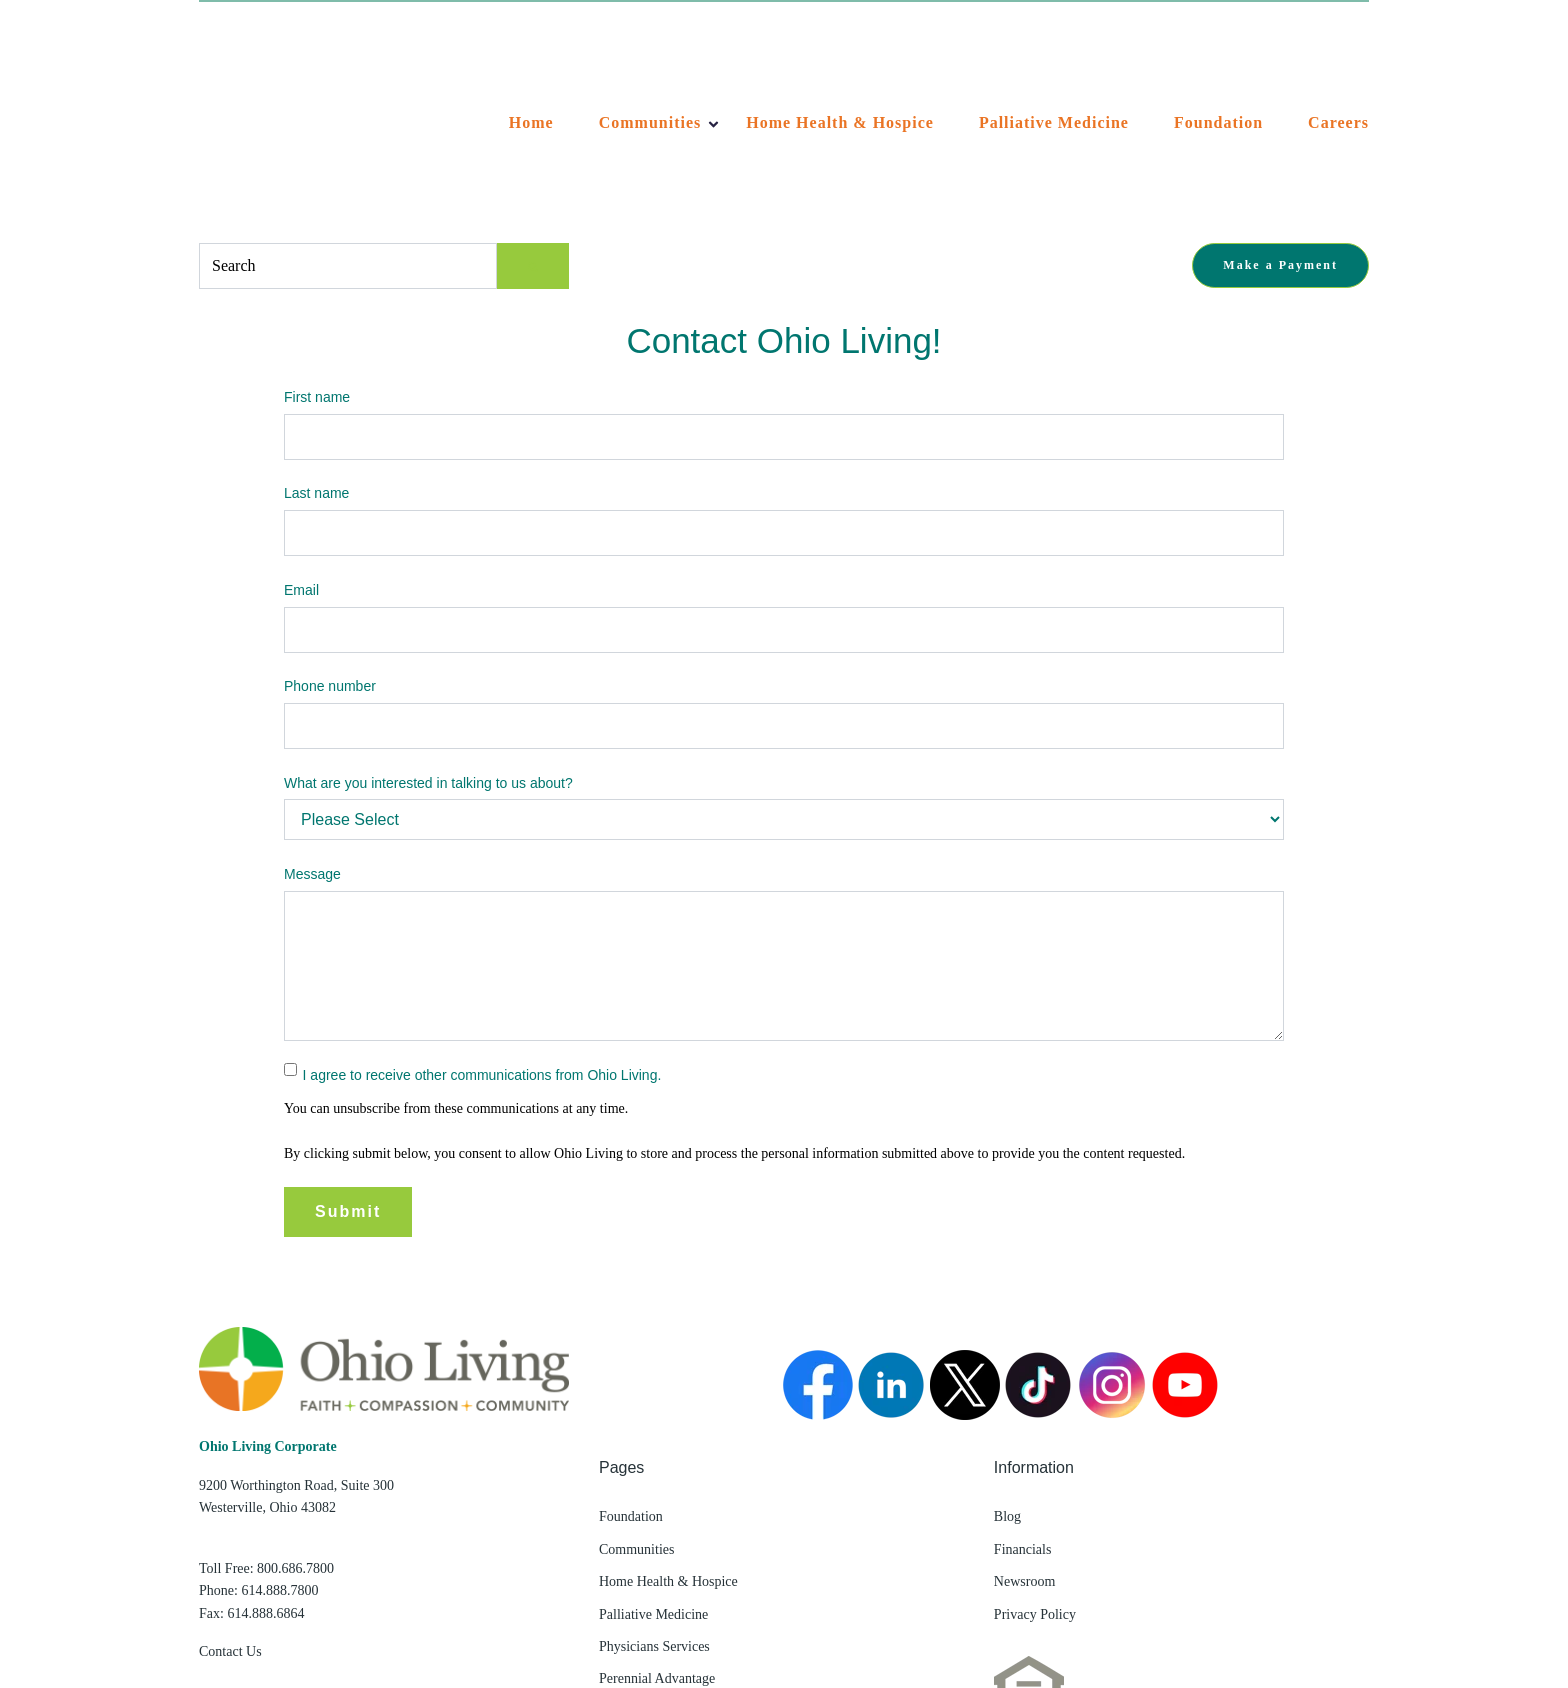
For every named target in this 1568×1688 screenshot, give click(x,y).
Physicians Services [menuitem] (654, 1491)
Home (531, 45)
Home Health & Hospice (840, 45)
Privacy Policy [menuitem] (1035, 1459)
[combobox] (348, 111)
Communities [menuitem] (636, 1394)
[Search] (533, 111)
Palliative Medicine (1054, 45)
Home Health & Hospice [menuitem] (668, 1427)
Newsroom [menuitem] (1024, 1427)
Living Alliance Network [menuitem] (669, 1556)
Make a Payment (1280, 110)
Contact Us (230, 1496)
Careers (1338, 45)
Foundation (1218, 45)
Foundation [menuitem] (631, 1362)
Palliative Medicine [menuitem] (653, 1459)
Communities (650, 45)
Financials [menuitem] (1023, 1394)
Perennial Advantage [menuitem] (657, 1524)
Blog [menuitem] (1007, 1362)
